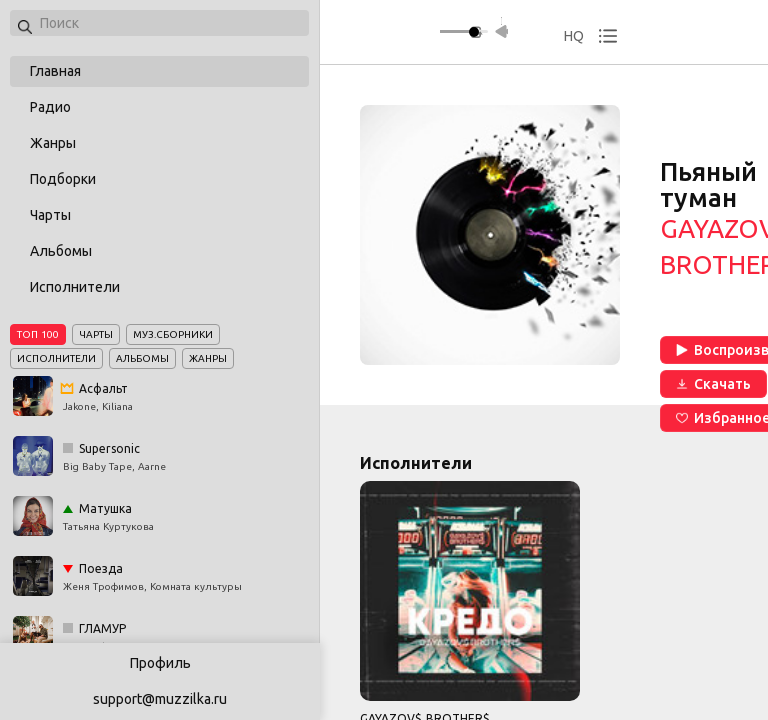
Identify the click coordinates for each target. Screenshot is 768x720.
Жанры (53, 143)
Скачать (713, 384)
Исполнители (75, 287)
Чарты (50, 215)
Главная (55, 71)
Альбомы (61, 251)
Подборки (63, 179)
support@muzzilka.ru (160, 699)
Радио (50, 107)
